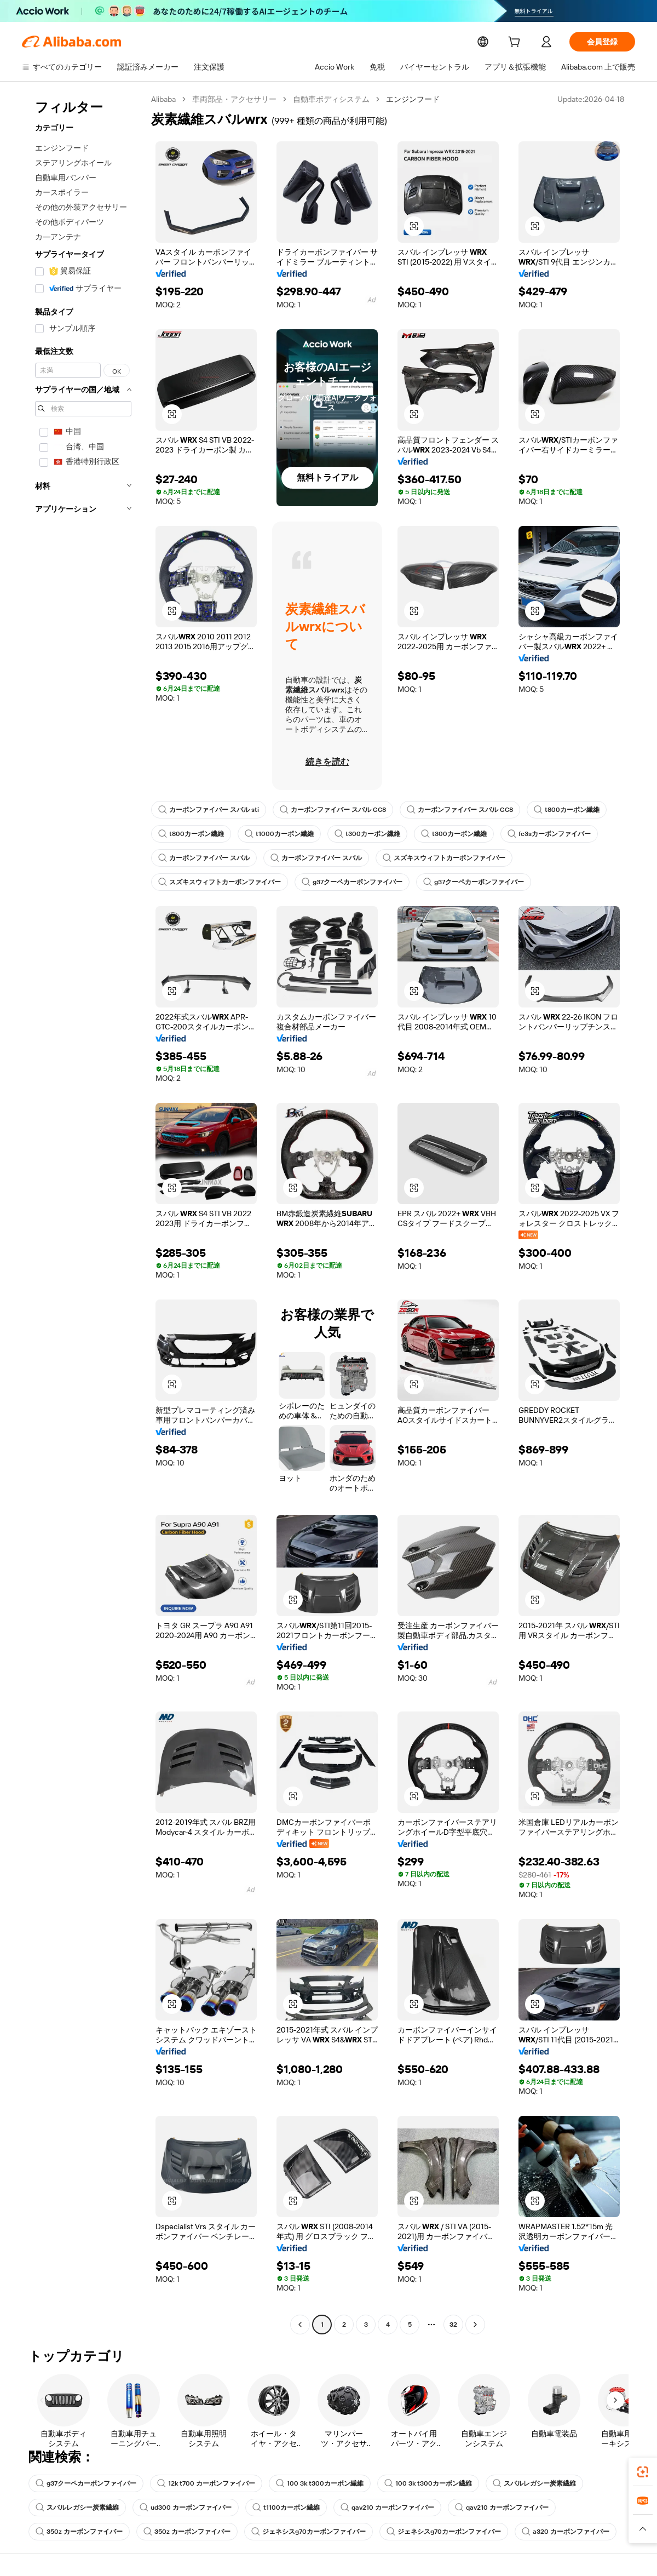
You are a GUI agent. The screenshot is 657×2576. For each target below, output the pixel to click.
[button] (414, 226)
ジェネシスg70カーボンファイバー (307, 2531)
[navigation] (83, 1213)
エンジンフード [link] (414, 99)
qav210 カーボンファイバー (386, 2507)
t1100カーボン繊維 (284, 2507)
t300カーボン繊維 (363, 833)
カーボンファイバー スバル (204, 858)
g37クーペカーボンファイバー (352, 882)
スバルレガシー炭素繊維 (530, 2483)
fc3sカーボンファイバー (541, 833)
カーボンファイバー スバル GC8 (332, 809)
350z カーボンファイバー (79, 2531)
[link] (643, 2472)
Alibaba (164, 99)
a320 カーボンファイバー (563, 2531)
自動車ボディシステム (332, 99)
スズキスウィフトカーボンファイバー (444, 858)
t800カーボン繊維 (564, 809)
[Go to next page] (475, 2324)
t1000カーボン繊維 (276, 833)
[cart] (516, 43)
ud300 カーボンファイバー (185, 2507)
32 (453, 2324)
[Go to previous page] (300, 2324)
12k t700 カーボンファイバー (207, 2483)
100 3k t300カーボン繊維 (318, 2483)
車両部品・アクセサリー (235, 99)
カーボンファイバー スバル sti (208, 809)
